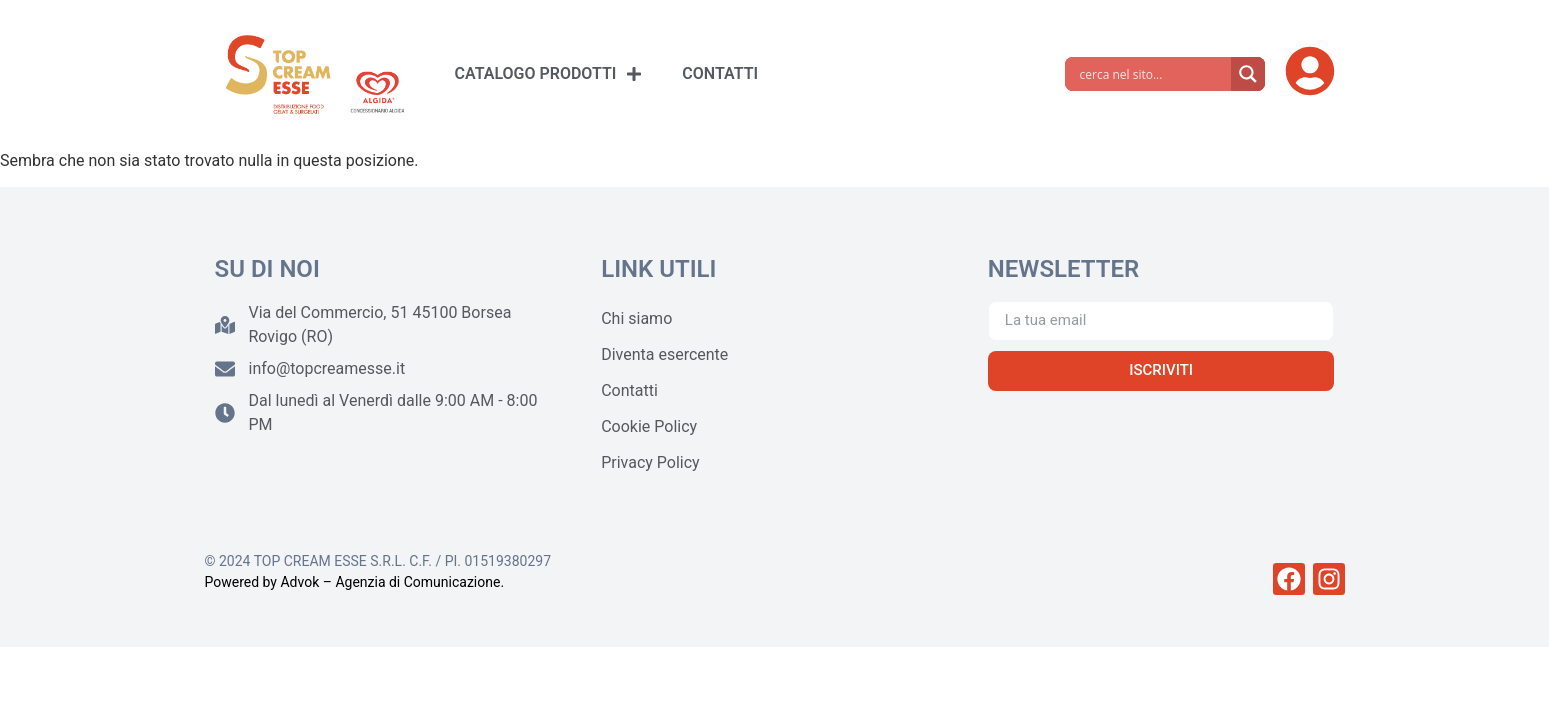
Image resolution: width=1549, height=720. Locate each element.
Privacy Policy (650, 462)
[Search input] (1153, 74)
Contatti (629, 390)
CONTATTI (720, 73)
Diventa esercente (664, 354)
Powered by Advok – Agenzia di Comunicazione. (355, 582)
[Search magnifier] (1248, 74)
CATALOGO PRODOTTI (549, 74)
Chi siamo (636, 318)
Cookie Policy (649, 426)
